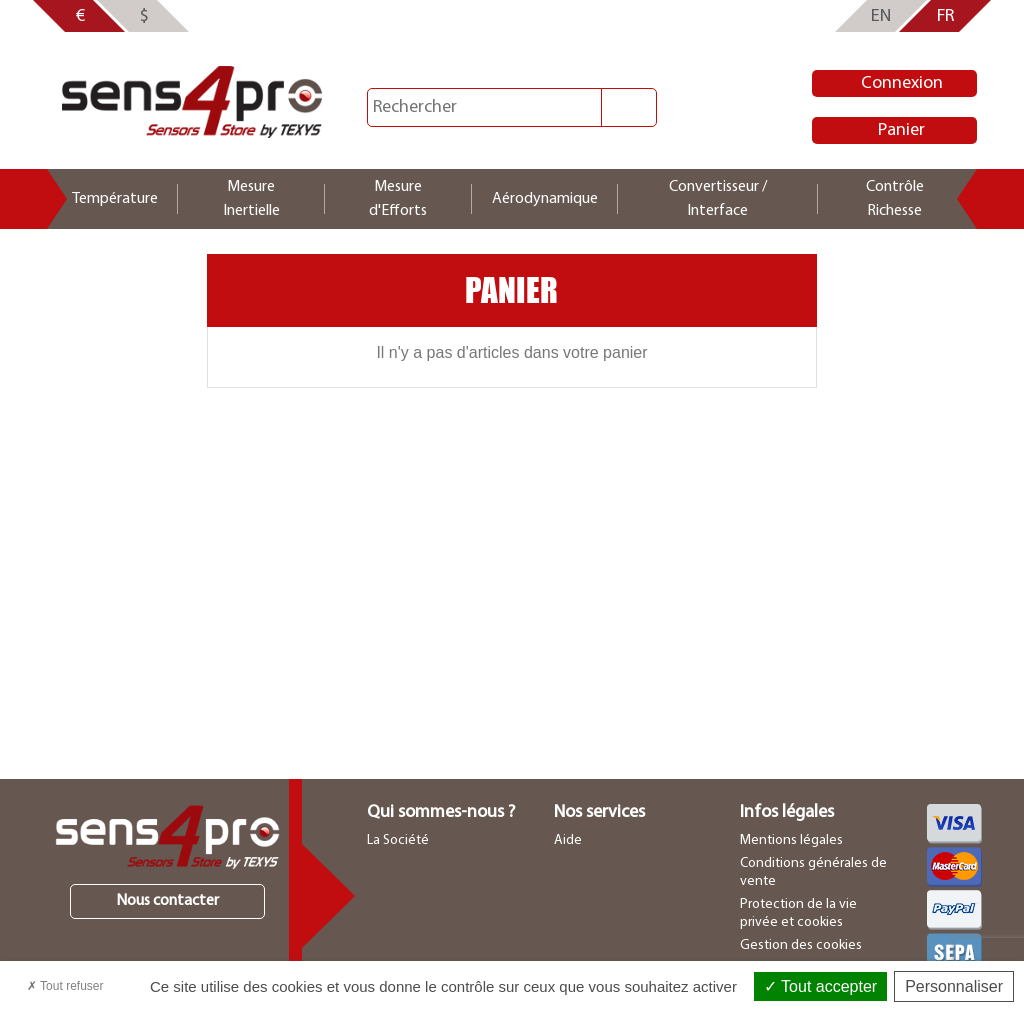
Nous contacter (167, 901)
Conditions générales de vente (813, 872)
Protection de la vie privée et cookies (798, 913)
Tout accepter (820, 986)
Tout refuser (65, 986)
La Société (398, 840)
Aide (568, 840)
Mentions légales (791, 840)
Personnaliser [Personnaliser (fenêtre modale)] (954, 986)
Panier (901, 130)
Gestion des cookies (801, 945)
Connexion (902, 83)
